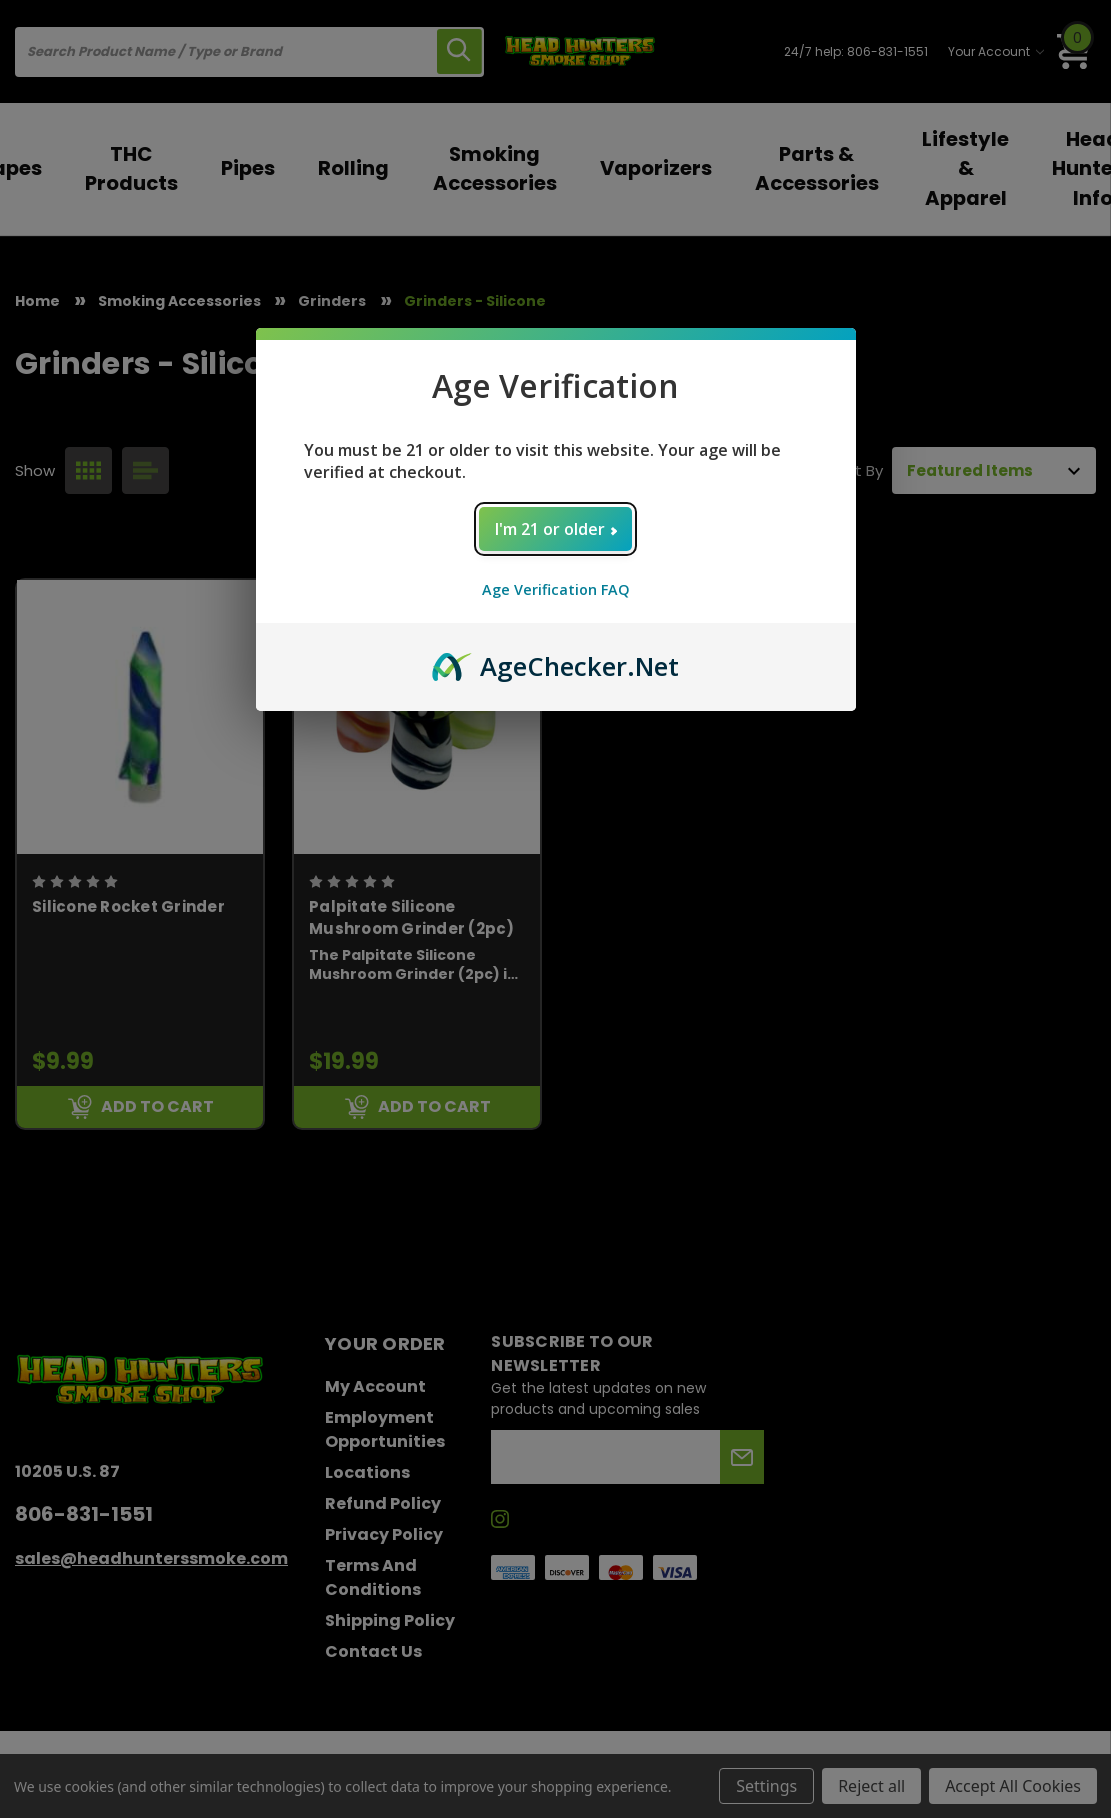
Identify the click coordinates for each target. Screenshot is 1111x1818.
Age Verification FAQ (556, 589)
